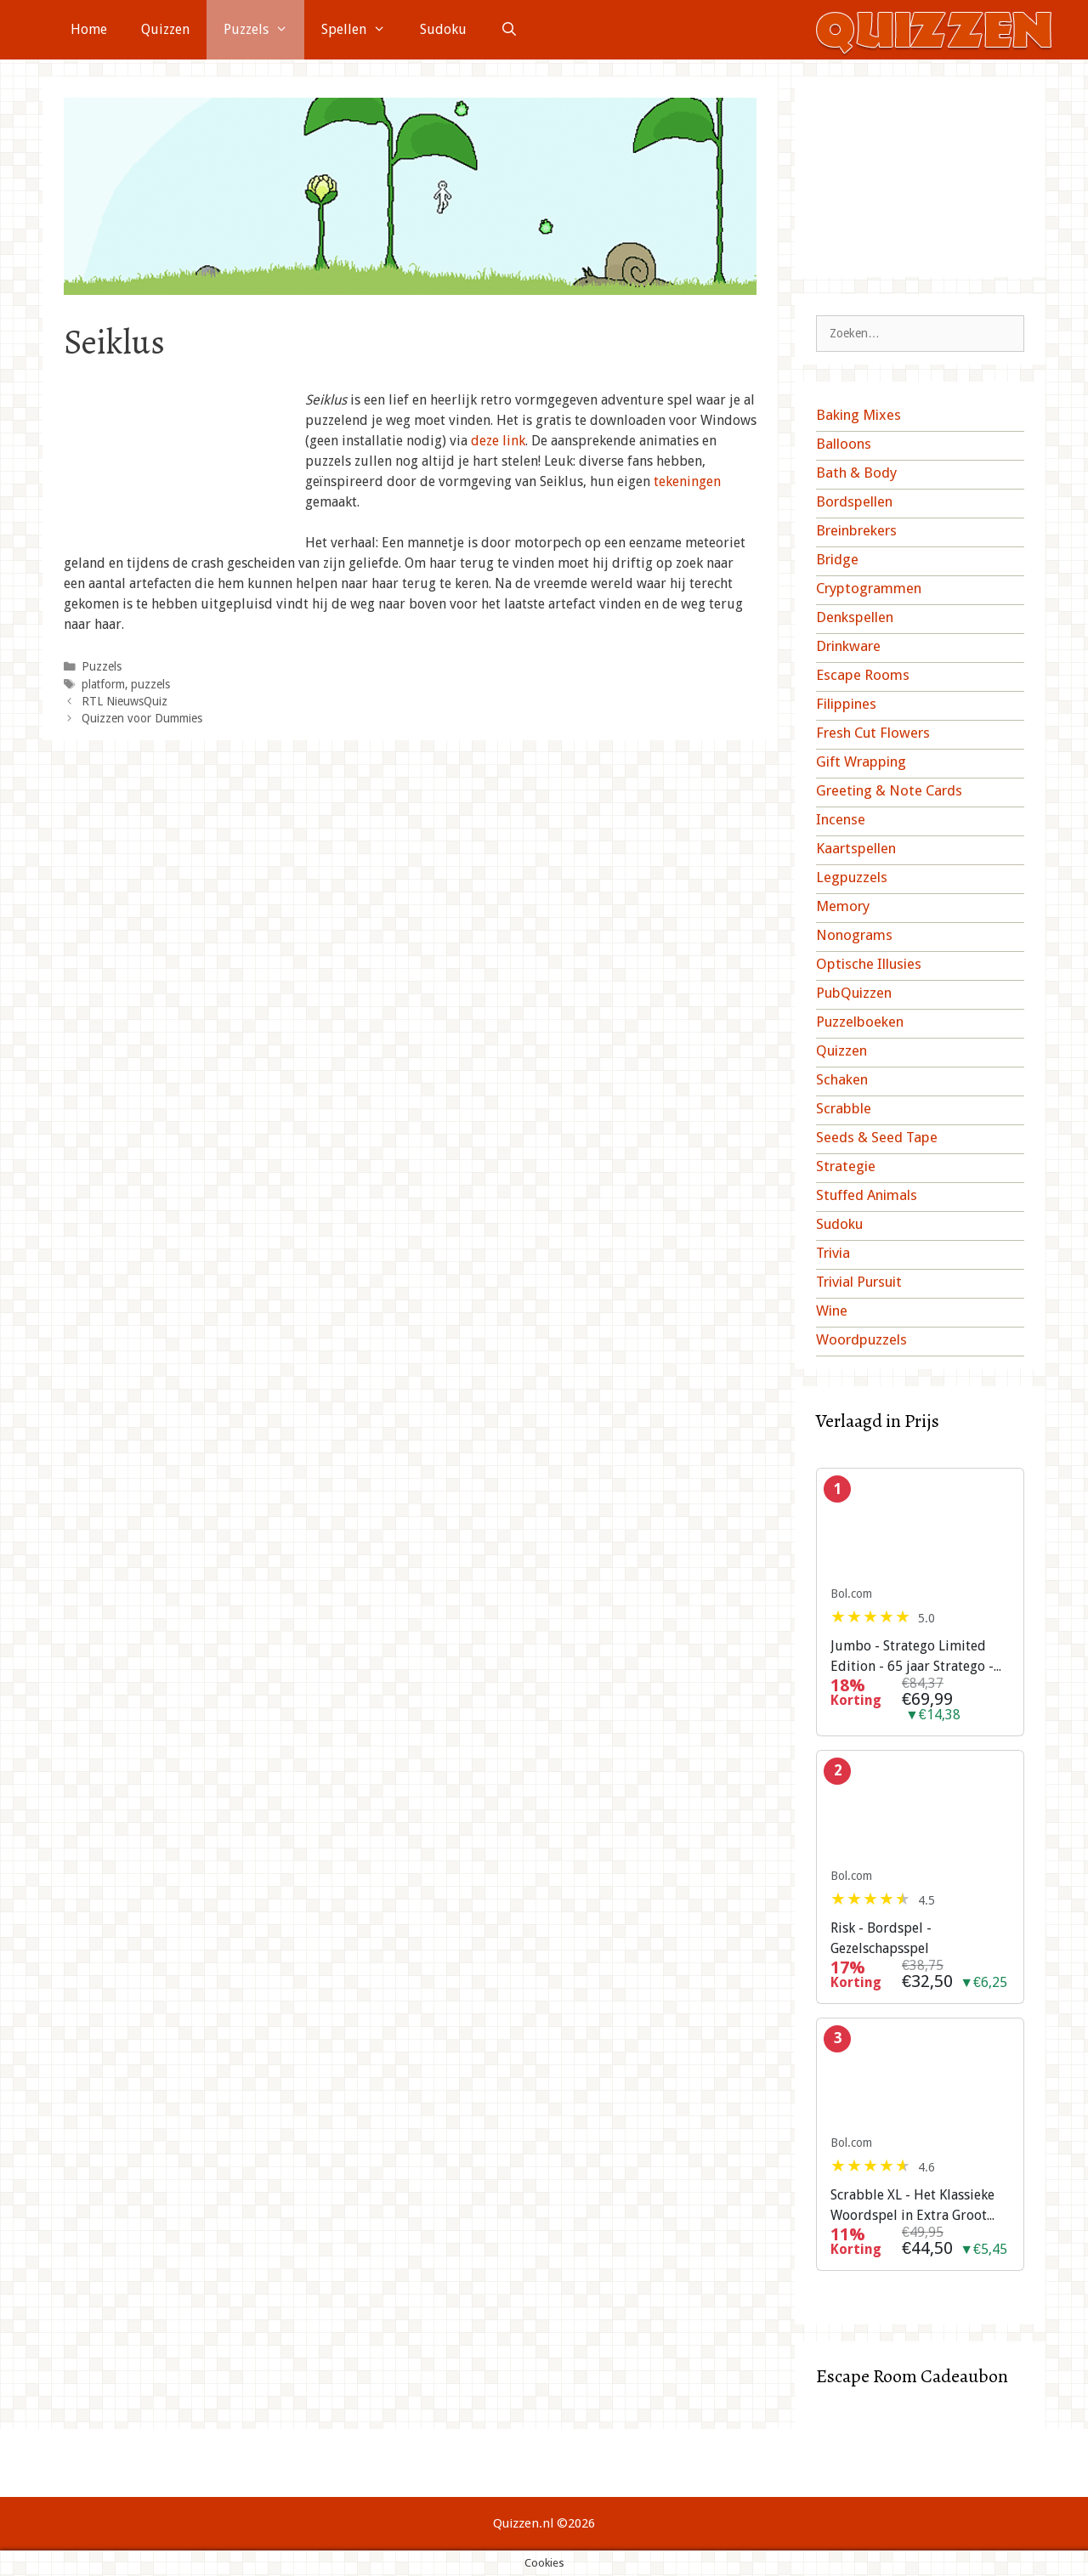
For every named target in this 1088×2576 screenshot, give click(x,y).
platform (103, 684)
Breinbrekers (856, 530)
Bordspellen (854, 501)
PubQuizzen (854, 992)
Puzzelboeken (860, 1021)
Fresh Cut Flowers (873, 732)
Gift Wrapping (861, 761)
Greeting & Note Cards (889, 790)
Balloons (843, 443)
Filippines (846, 703)
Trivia (833, 1252)
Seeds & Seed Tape (877, 1137)
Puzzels (264, 29)
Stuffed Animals (866, 1194)
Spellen (362, 29)
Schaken (842, 1079)
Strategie (846, 1166)
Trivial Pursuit (859, 1281)
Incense (840, 819)
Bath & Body (856, 472)
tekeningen (687, 481)
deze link (498, 441)
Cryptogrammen (868, 588)
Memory (843, 905)
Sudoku (443, 29)
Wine (831, 1310)
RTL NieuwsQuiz (124, 701)
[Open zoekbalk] (510, 29)
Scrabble (843, 1108)
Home (89, 29)
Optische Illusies (868, 963)
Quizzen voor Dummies (142, 718)
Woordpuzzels (861, 1339)
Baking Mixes (858, 414)
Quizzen (165, 29)
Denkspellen (854, 617)
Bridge (837, 559)
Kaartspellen (856, 848)
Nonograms (854, 934)
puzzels (150, 684)
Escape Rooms (863, 674)
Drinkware (848, 645)
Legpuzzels (851, 877)
